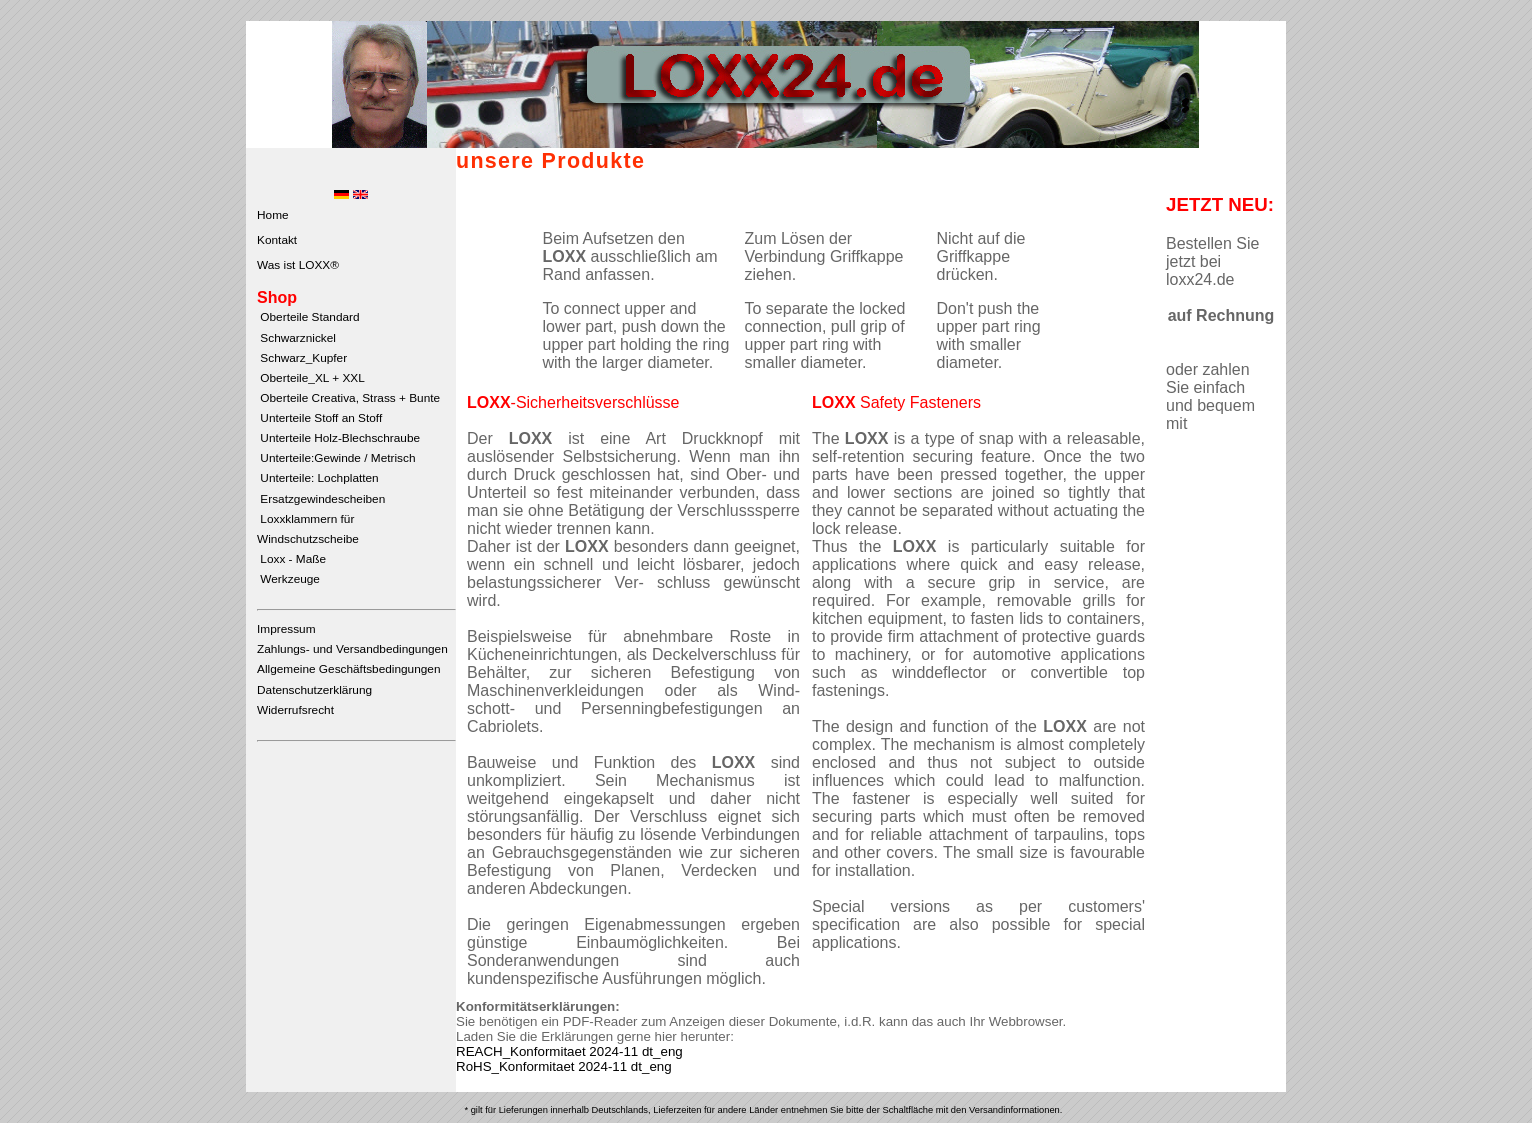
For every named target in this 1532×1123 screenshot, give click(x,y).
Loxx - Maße (291, 559)
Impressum (286, 629)
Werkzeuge (288, 579)
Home (273, 215)
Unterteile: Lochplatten (318, 478)
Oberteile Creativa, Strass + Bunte (348, 398)
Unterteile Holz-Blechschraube (338, 438)
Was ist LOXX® (298, 265)
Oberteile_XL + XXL (311, 378)
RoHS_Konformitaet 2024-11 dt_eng (564, 1066)
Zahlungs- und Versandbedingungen (352, 649)
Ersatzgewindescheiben (321, 499)
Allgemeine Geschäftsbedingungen (348, 669)
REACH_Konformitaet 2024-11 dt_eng (569, 1051)
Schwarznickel (296, 338)
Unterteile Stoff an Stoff (319, 418)
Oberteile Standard (308, 317)
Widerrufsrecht (295, 710)
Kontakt (277, 240)
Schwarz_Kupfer (302, 358)
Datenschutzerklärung (314, 690)
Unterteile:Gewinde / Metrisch (336, 458)
